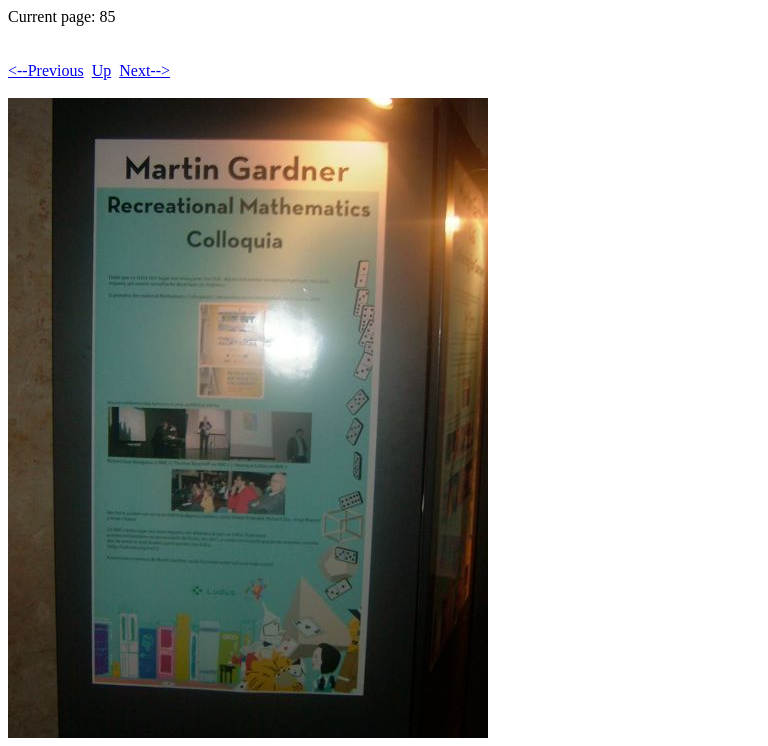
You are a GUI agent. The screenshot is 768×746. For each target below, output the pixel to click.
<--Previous (46, 70)
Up (102, 70)
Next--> (144, 70)
